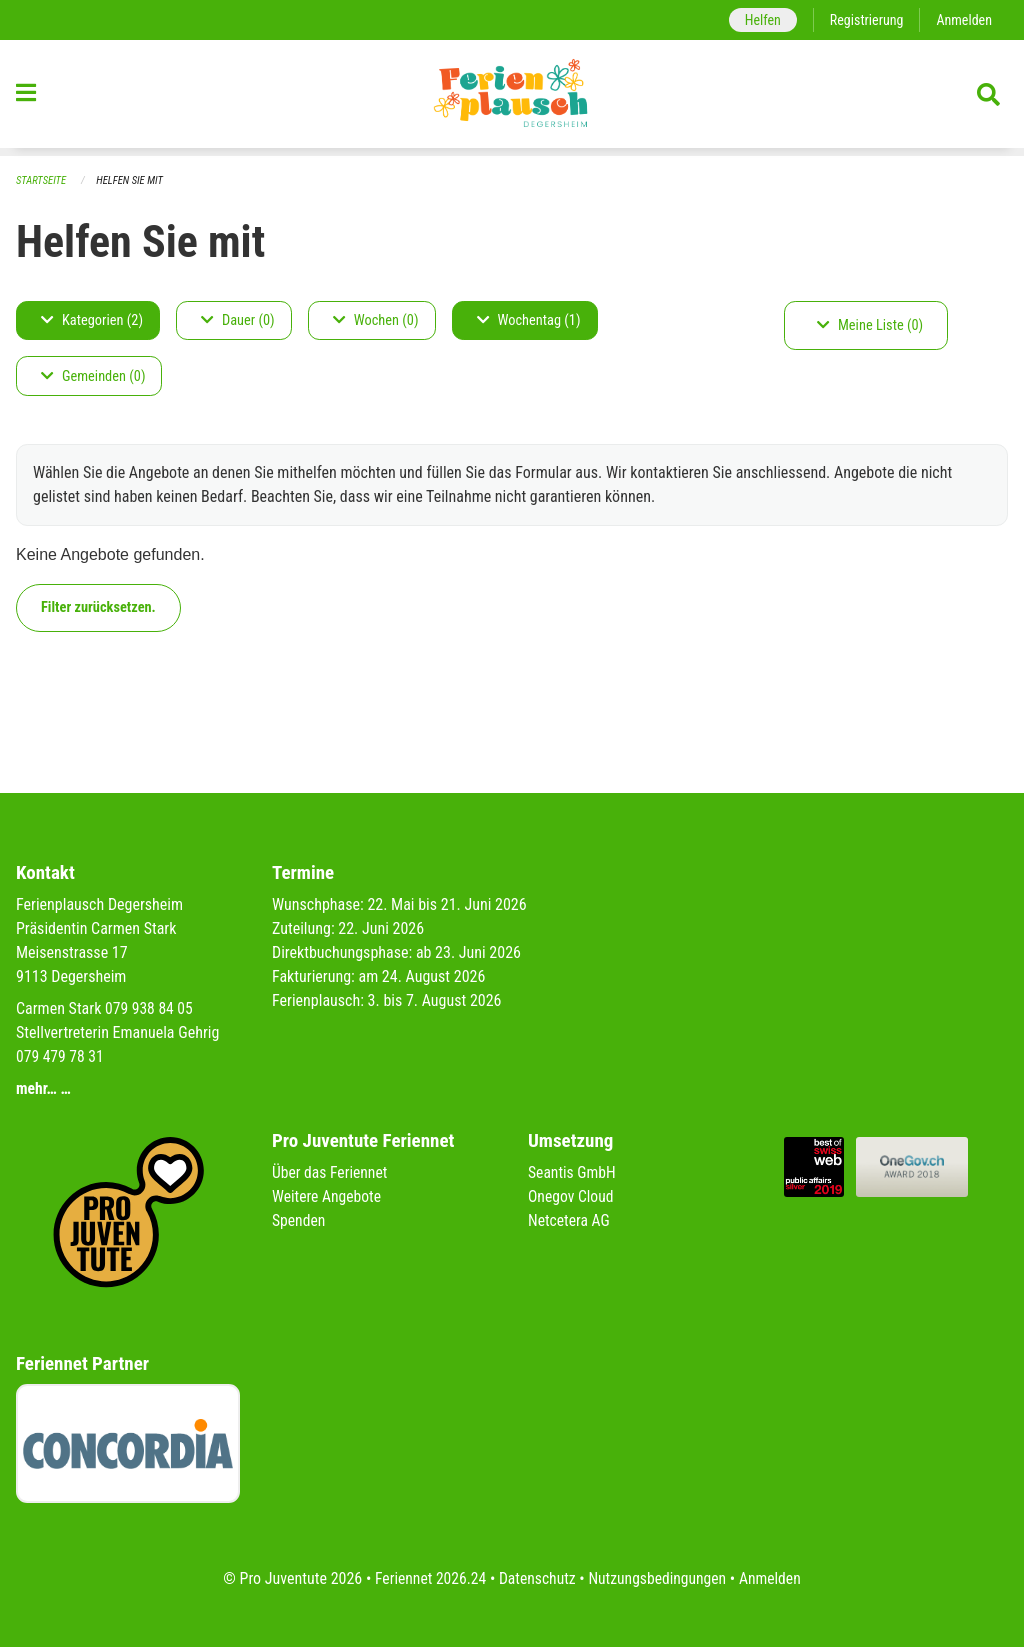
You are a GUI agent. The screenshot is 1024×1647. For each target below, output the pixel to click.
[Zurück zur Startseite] (512, 98)
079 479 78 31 (61, 1056)
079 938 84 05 (150, 1008)
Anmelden (963, 19)
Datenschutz (536, 1578)
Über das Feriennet (331, 1172)
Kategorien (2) (92, 320)
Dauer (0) (238, 320)
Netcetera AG (570, 1220)
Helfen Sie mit (132, 180)
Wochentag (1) (529, 320)
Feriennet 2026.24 (427, 1578)
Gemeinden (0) (93, 376)
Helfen (758, 19)
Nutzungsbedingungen (658, 1578)
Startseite (42, 180)
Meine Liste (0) (870, 325)
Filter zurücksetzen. (98, 607)
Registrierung (864, 19)
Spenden (299, 1220)
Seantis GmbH (573, 1172)
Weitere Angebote (328, 1196)
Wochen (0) (376, 320)
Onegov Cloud (572, 1196)
